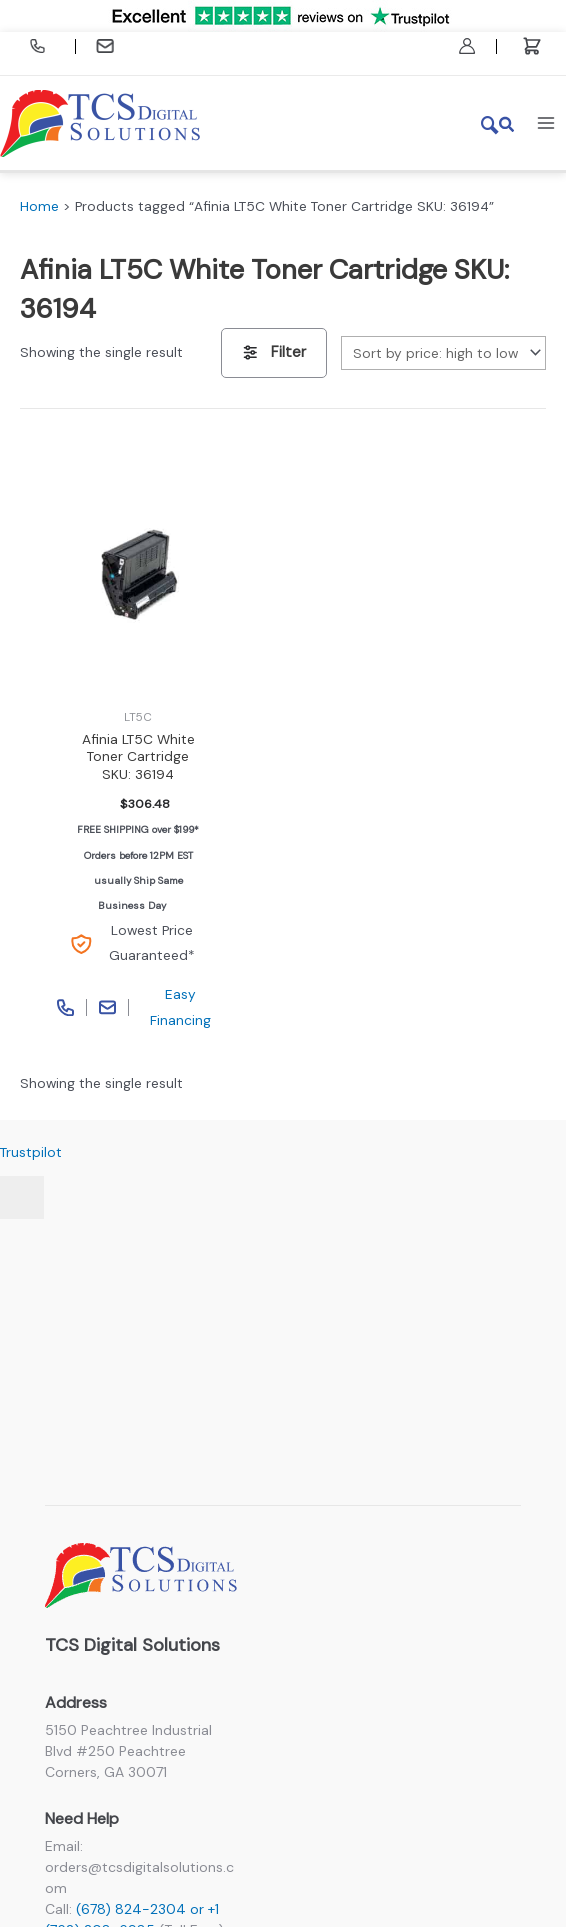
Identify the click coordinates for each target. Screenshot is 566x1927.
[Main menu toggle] (546, 123)
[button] (499, 123)
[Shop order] (443, 353)
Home (39, 206)
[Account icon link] (467, 46)
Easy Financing (180, 1006)
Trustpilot (31, 1152)
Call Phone (66, 1007)
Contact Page (108, 1007)
